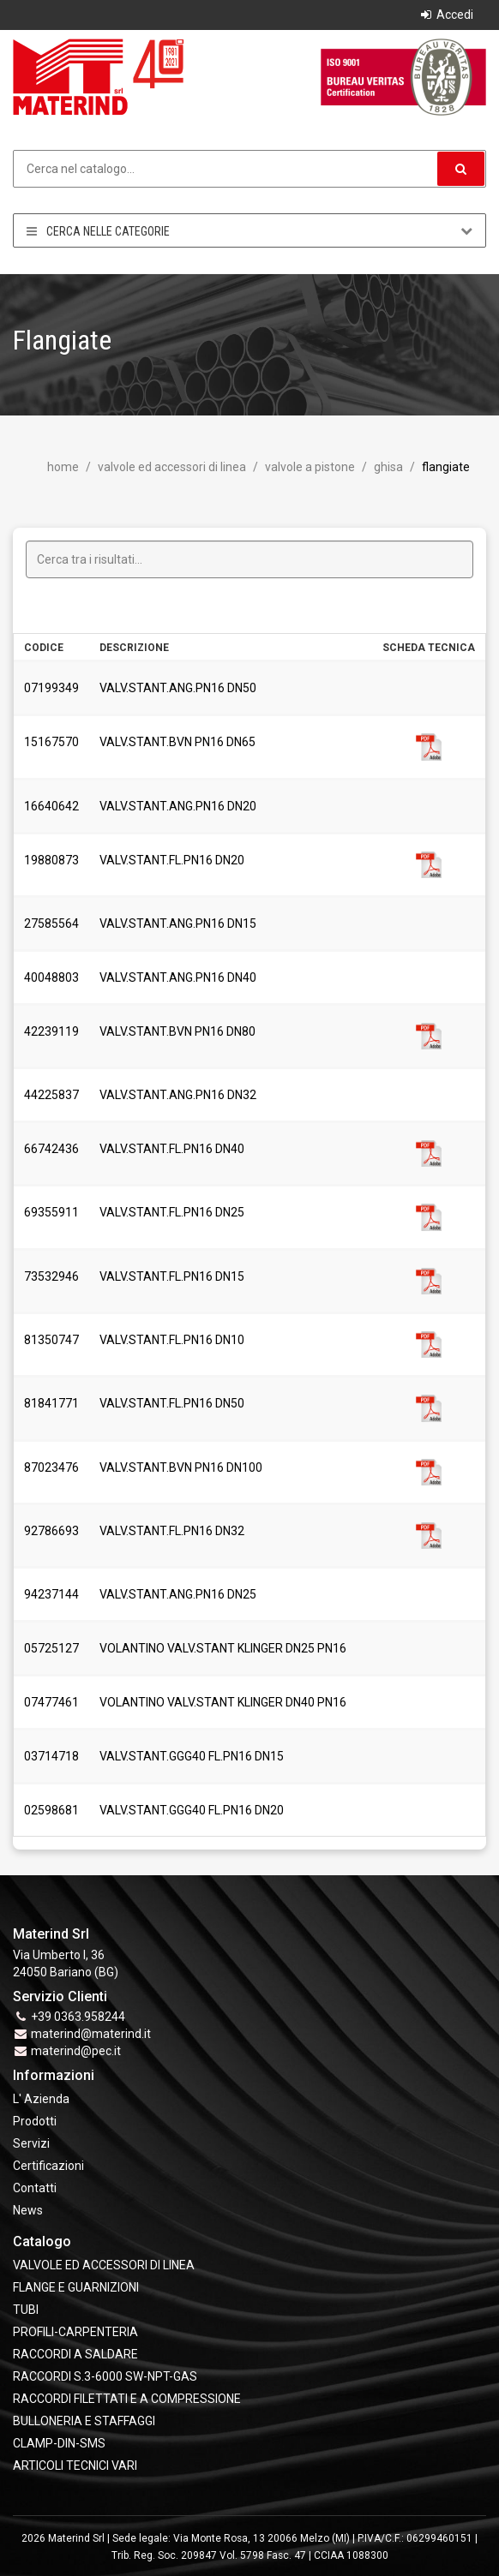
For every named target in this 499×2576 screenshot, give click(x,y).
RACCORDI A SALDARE (75, 2354)
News (28, 2210)
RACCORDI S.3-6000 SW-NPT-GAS (105, 2376)
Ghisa (387, 467)
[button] (460, 169)
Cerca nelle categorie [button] (249, 231)
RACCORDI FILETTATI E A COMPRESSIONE (127, 2399)
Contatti (35, 2188)
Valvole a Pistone (308, 467)
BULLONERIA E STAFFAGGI (84, 2421)
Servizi (31, 2143)
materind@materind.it (91, 2034)
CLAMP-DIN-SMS (59, 2443)
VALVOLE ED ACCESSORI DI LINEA (170, 467)
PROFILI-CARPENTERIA (75, 2332)
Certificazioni (48, 2166)
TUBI (26, 2309)
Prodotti (35, 2121)
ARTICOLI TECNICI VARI (75, 2465)
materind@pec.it (76, 2051)
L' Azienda (41, 2099)
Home (63, 467)
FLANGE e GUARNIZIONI (76, 2287)
